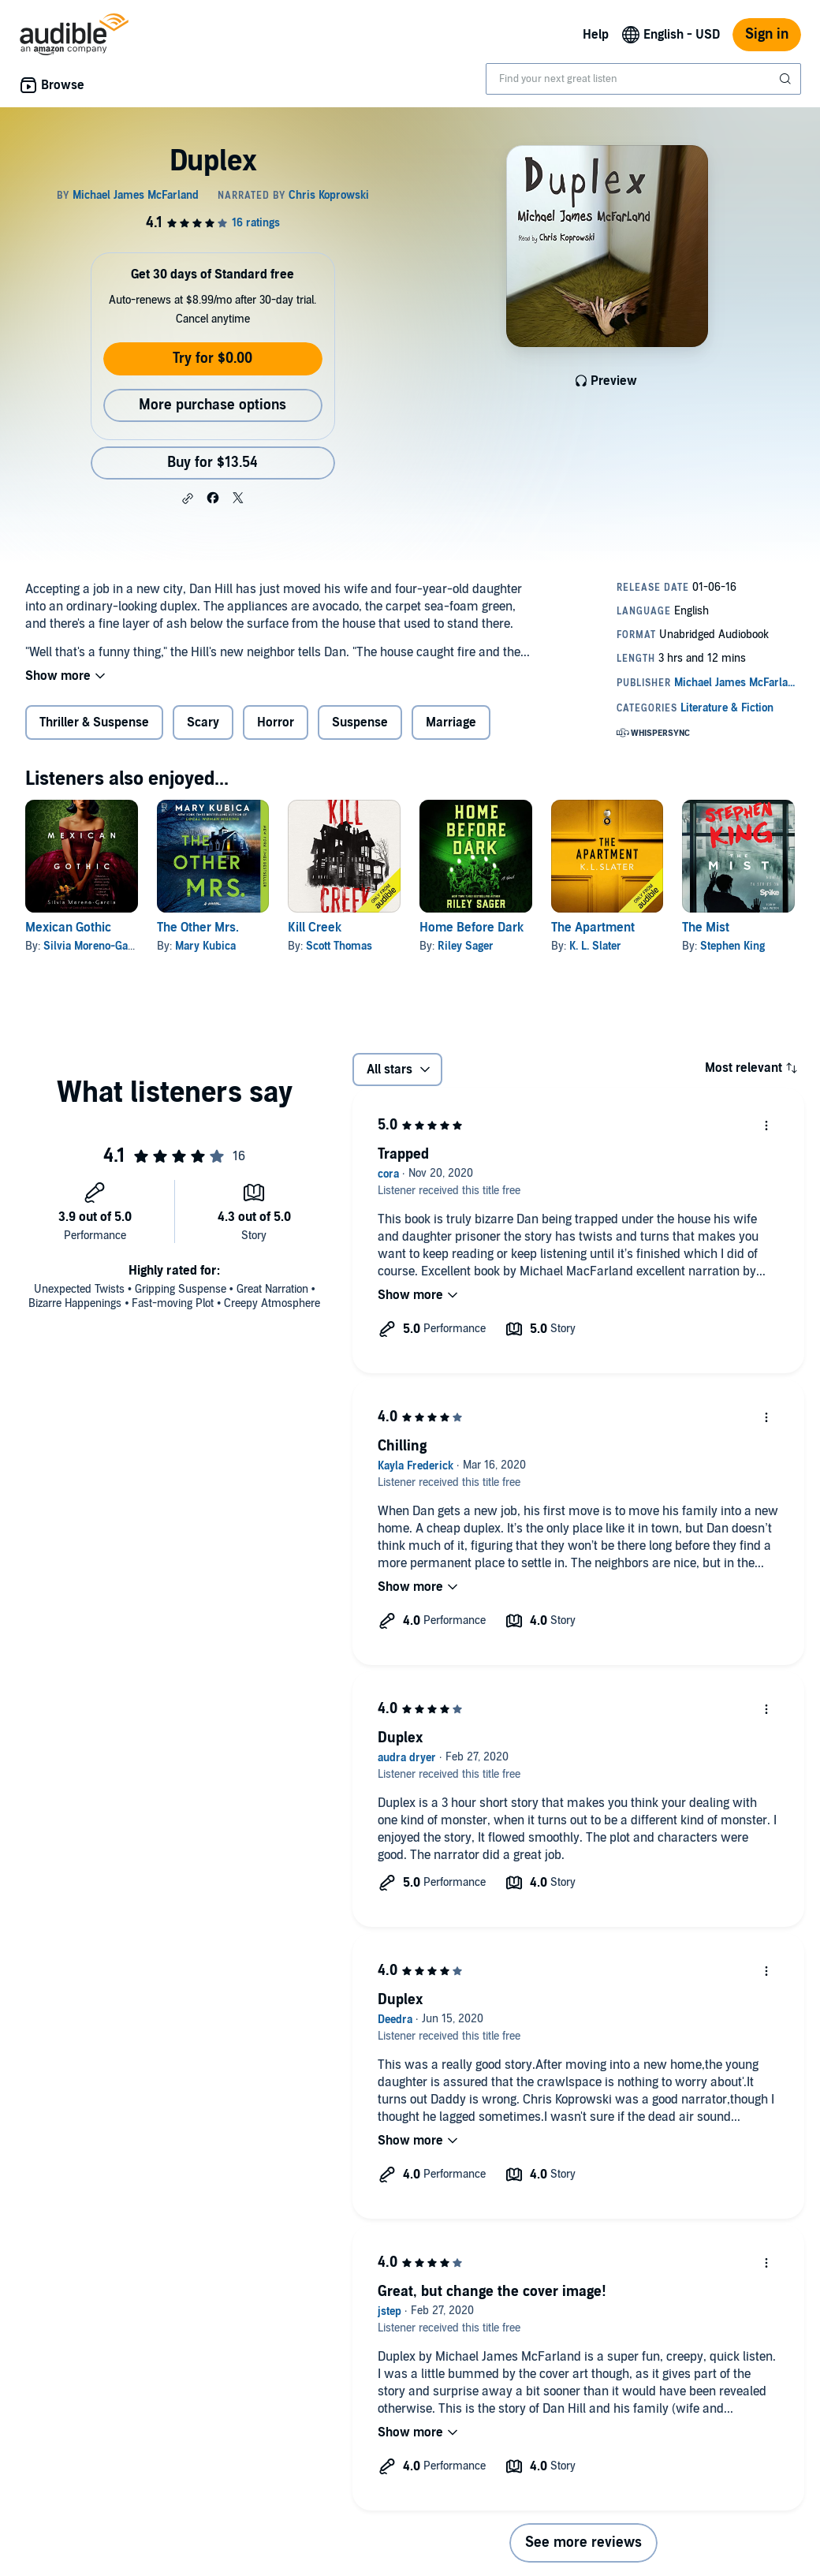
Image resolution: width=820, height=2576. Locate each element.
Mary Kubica (205, 946)
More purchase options (212, 405)
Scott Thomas (339, 946)
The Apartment (593, 927)
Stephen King (732, 946)
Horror (275, 722)
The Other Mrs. (198, 927)
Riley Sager (466, 946)
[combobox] (643, 79)
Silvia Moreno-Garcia (95, 946)
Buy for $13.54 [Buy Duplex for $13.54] (212, 462)
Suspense (360, 722)
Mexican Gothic (68, 927)
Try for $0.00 (212, 358)
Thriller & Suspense (94, 722)
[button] (187, 498)
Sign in (766, 34)
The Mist (705, 927)
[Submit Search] (787, 79)
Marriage (451, 722)
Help (596, 35)
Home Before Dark (471, 927)
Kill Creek (314, 927)
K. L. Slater (595, 946)
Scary (203, 722)
